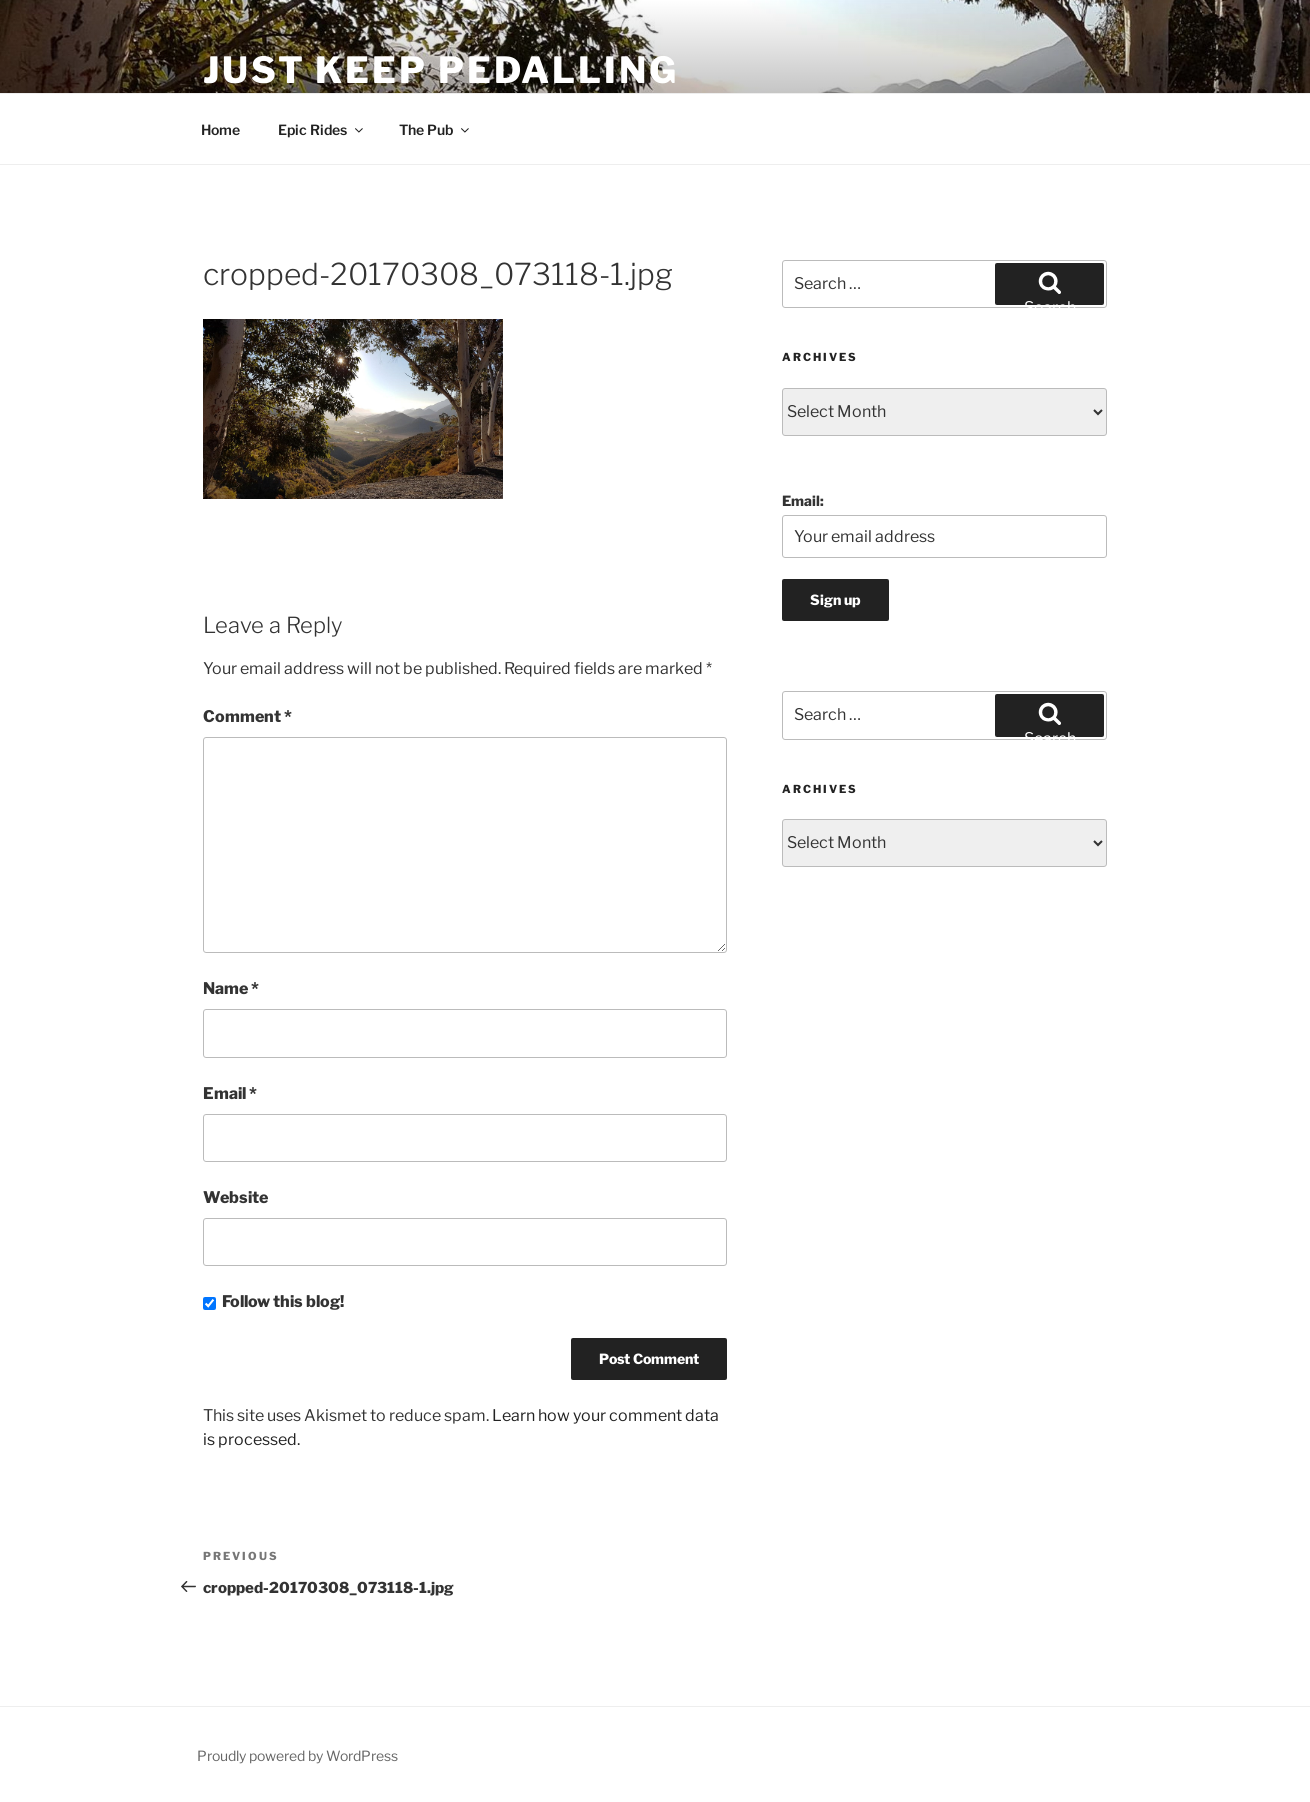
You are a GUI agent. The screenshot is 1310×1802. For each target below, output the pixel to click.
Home (220, 129)
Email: (803, 500)
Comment (247, 716)
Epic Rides (322, 129)
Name (231, 988)
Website (235, 1197)
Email (230, 1093)
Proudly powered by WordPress (297, 1755)
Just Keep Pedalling (441, 70)
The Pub (435, 129)
